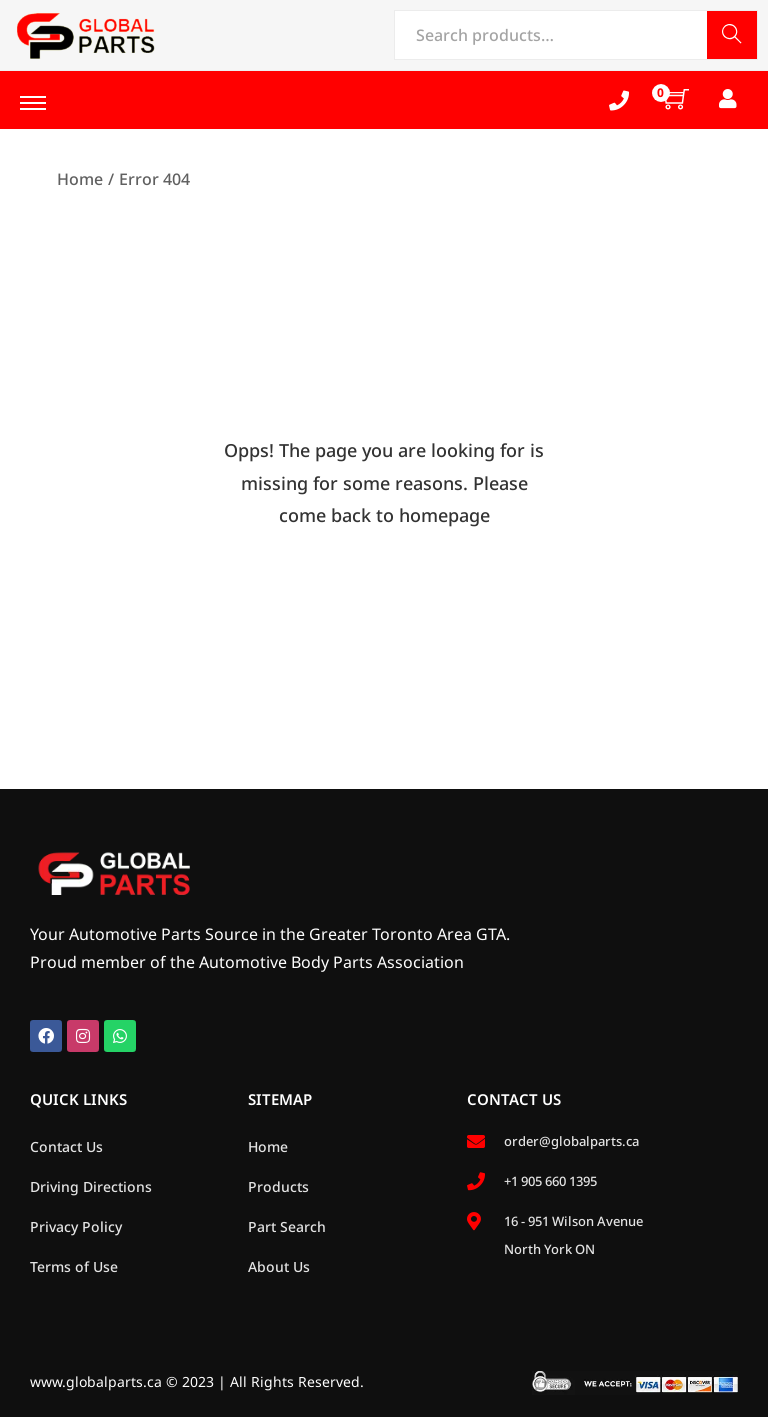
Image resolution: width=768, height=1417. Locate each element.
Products (278, 1186)
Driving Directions (91, 1186)
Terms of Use (74, 1266)
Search (732, 36)
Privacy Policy (76, 1226)
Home (80, 179)
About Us (279, 1266)
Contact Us (66, 1146)
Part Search (287, 1226)
